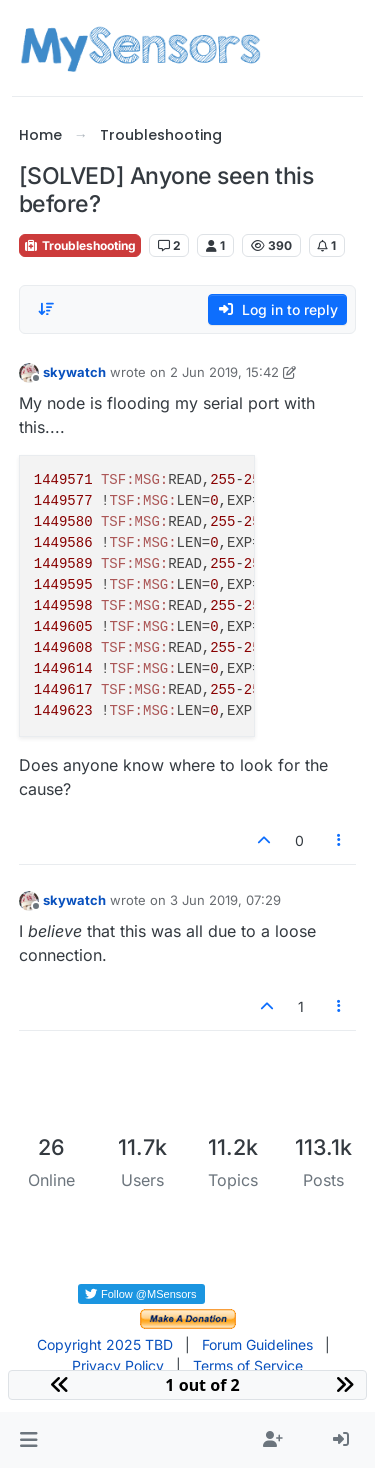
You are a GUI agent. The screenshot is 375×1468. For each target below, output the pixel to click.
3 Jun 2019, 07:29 (225, 900)
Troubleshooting (80, 245)
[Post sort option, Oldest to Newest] (46, 309)
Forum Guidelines (257, 1344)
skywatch (74, 372)
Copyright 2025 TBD (105, 1344)
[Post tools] (339, 840)
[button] (28, 1440)
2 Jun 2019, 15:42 (224, 372)
